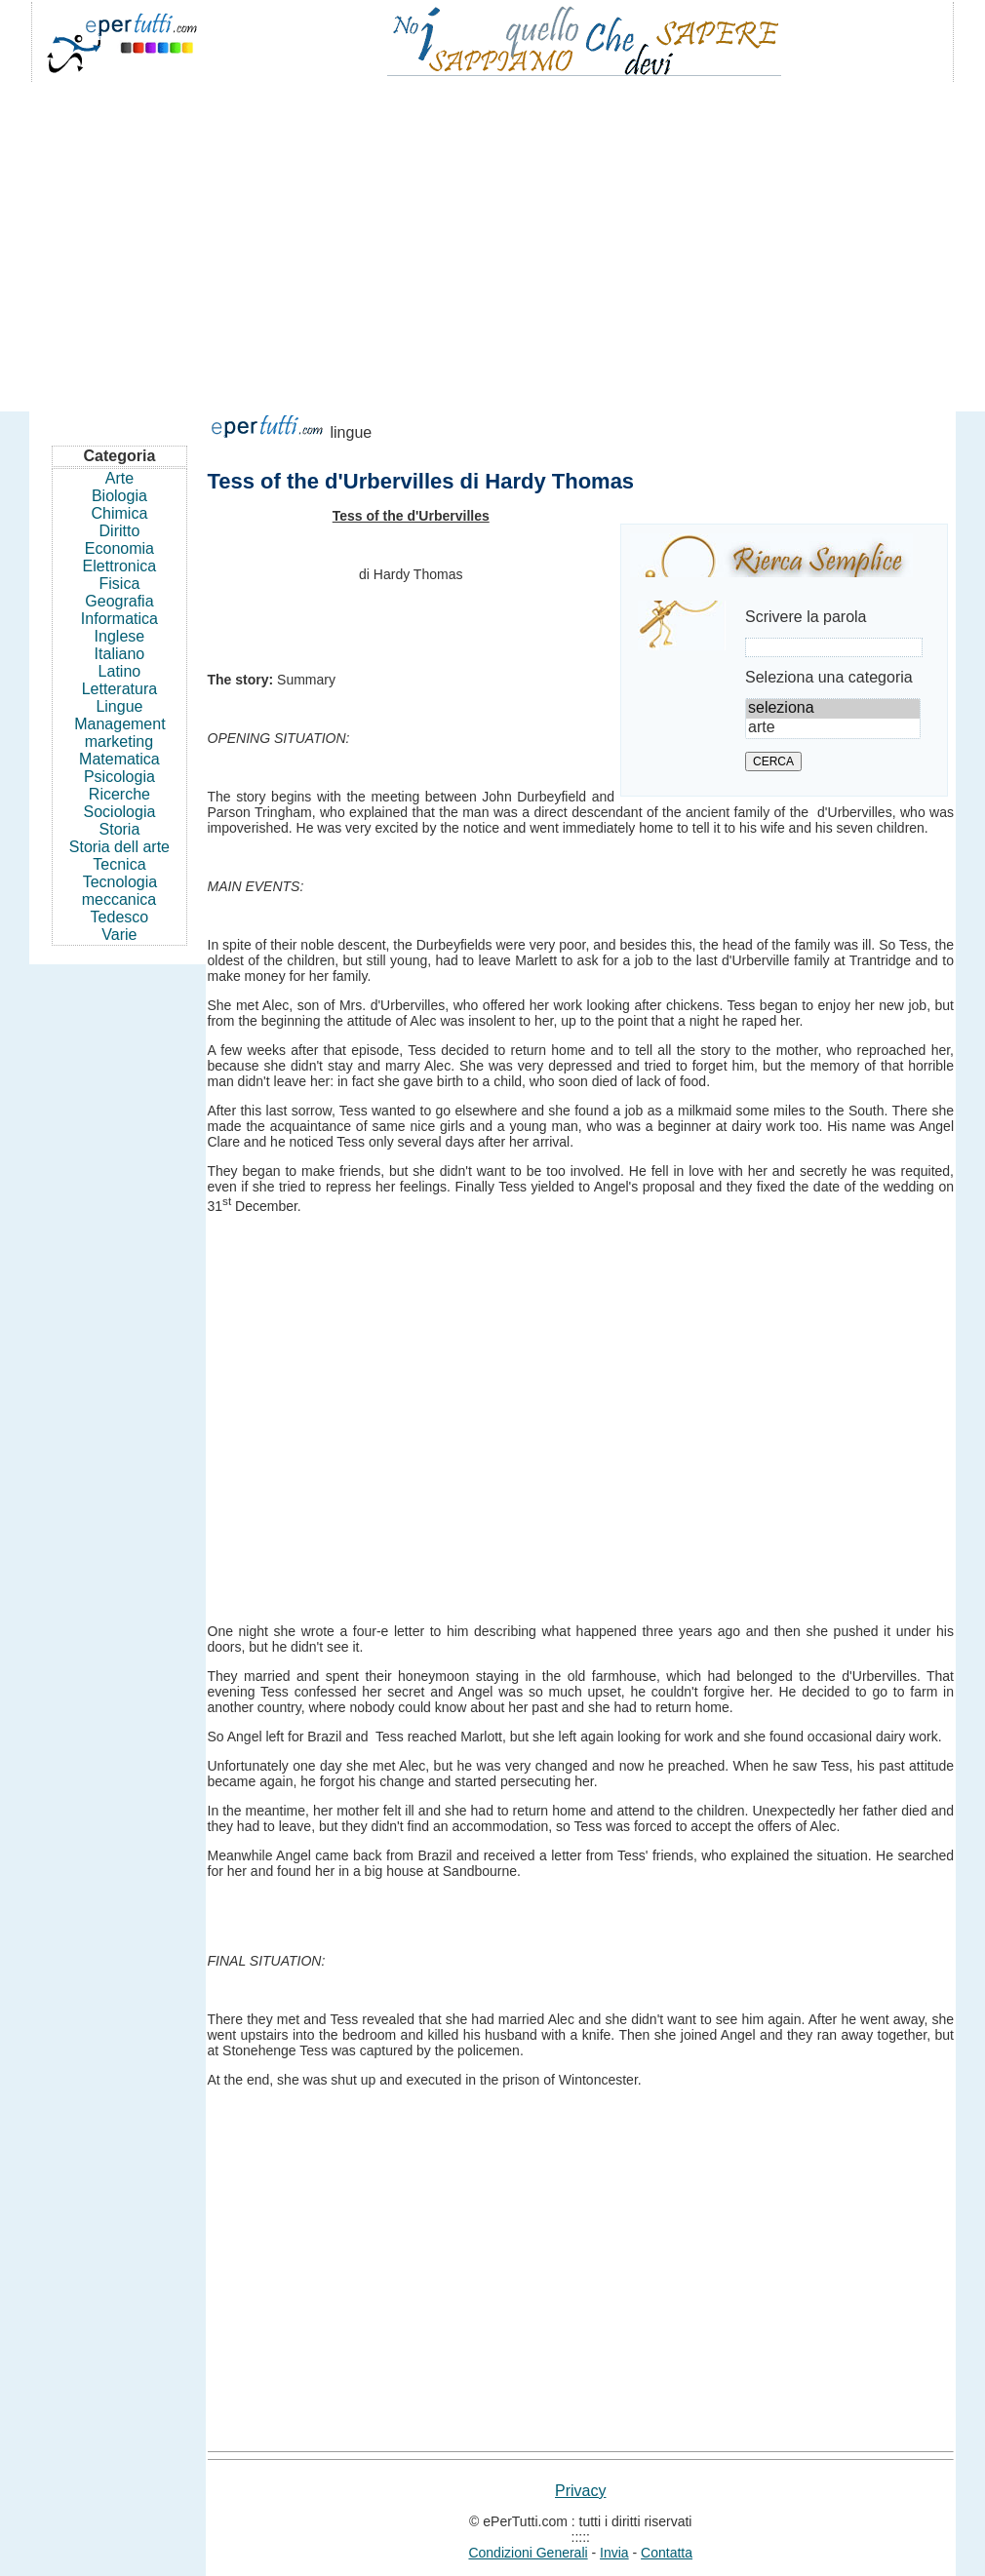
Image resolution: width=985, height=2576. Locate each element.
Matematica (119, 759)
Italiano (120, 653)
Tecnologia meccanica (119, 891)
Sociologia (120, 811)
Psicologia (119, 776)
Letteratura (119, 689)
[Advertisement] (492, 237)
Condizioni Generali (527, 2552)
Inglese (120, 636)
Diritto (119, 531)
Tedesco (120, 917)
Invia (614, 2552)
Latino (119, 671)
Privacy (580, 2490)
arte (833, 728)
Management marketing (119, 733)
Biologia (119, 496)
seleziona (833, 709)
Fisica (119, 583)
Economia (119, 548)
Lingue (119, 706)
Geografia (119, 601)
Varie (119, 934)
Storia (119, 829)
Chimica (120, 513)
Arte (119, 478)
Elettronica (120, 566)
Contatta (666, 2552)
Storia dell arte (119, 847)
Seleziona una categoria (829, 677)
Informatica (119, 618)
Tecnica (119, 864)
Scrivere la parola (806, 616)
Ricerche (119, 794)
